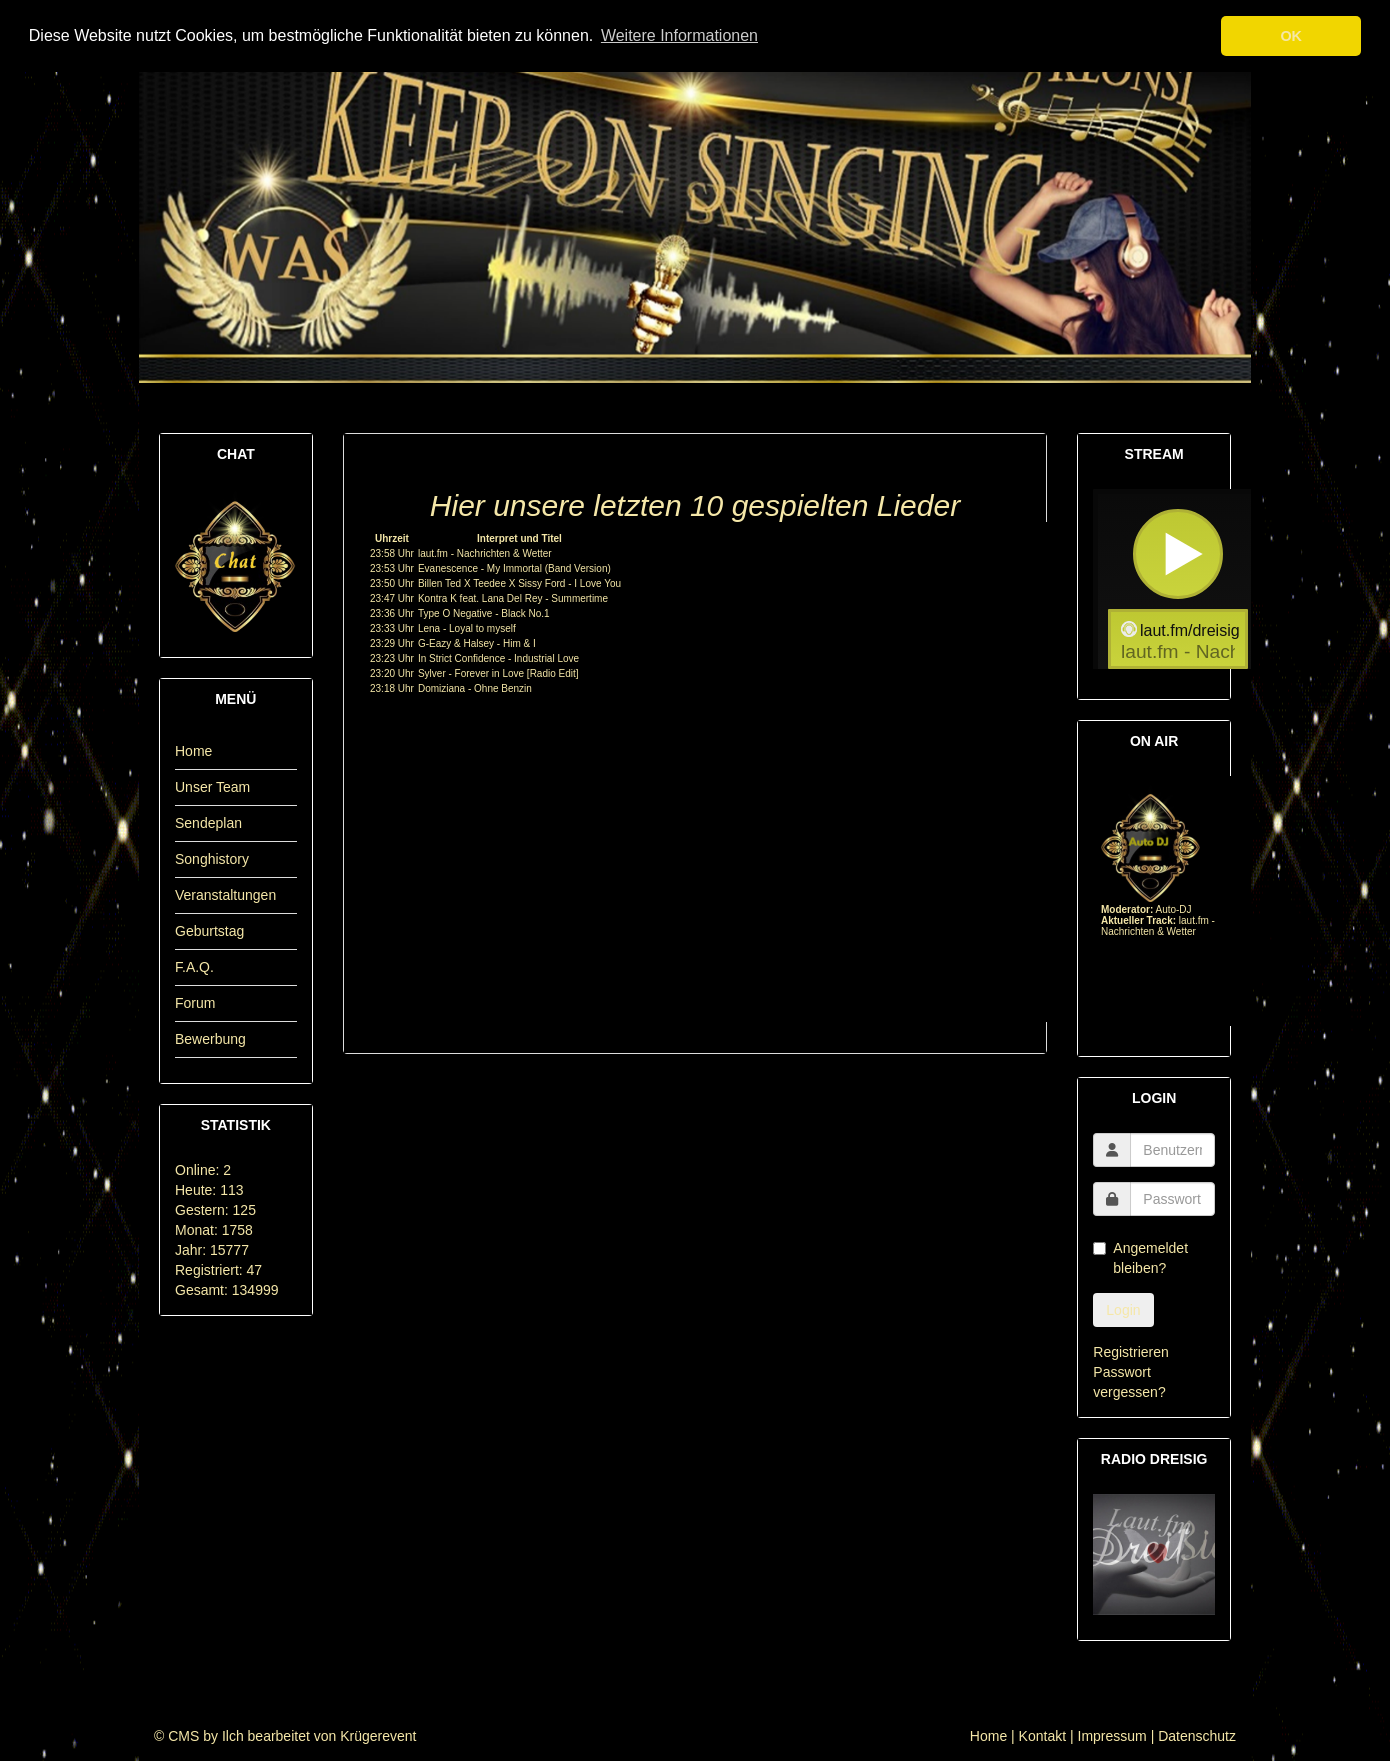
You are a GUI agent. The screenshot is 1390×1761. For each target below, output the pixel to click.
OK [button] (1291, 36)
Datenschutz (1197, 1736)
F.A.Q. (194, 967)
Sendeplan (208, 823)
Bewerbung (210, 1039)
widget (1178, 579)
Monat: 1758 (214, 1230)
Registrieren (1130, 1352)
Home (193, 751)
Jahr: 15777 (212, 1250)
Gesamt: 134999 (227, 1290)
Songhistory (212, 859)
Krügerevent (378, 1736)
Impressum (1112, 1736)
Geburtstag (209, 931)
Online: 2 (203, 1170)
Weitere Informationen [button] (679, 35)
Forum (195, 1003)
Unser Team (212, 787)
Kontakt (1042, 1736)
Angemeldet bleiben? (1140, 1258)
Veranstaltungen (225, 895)
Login (1123, 1310)
